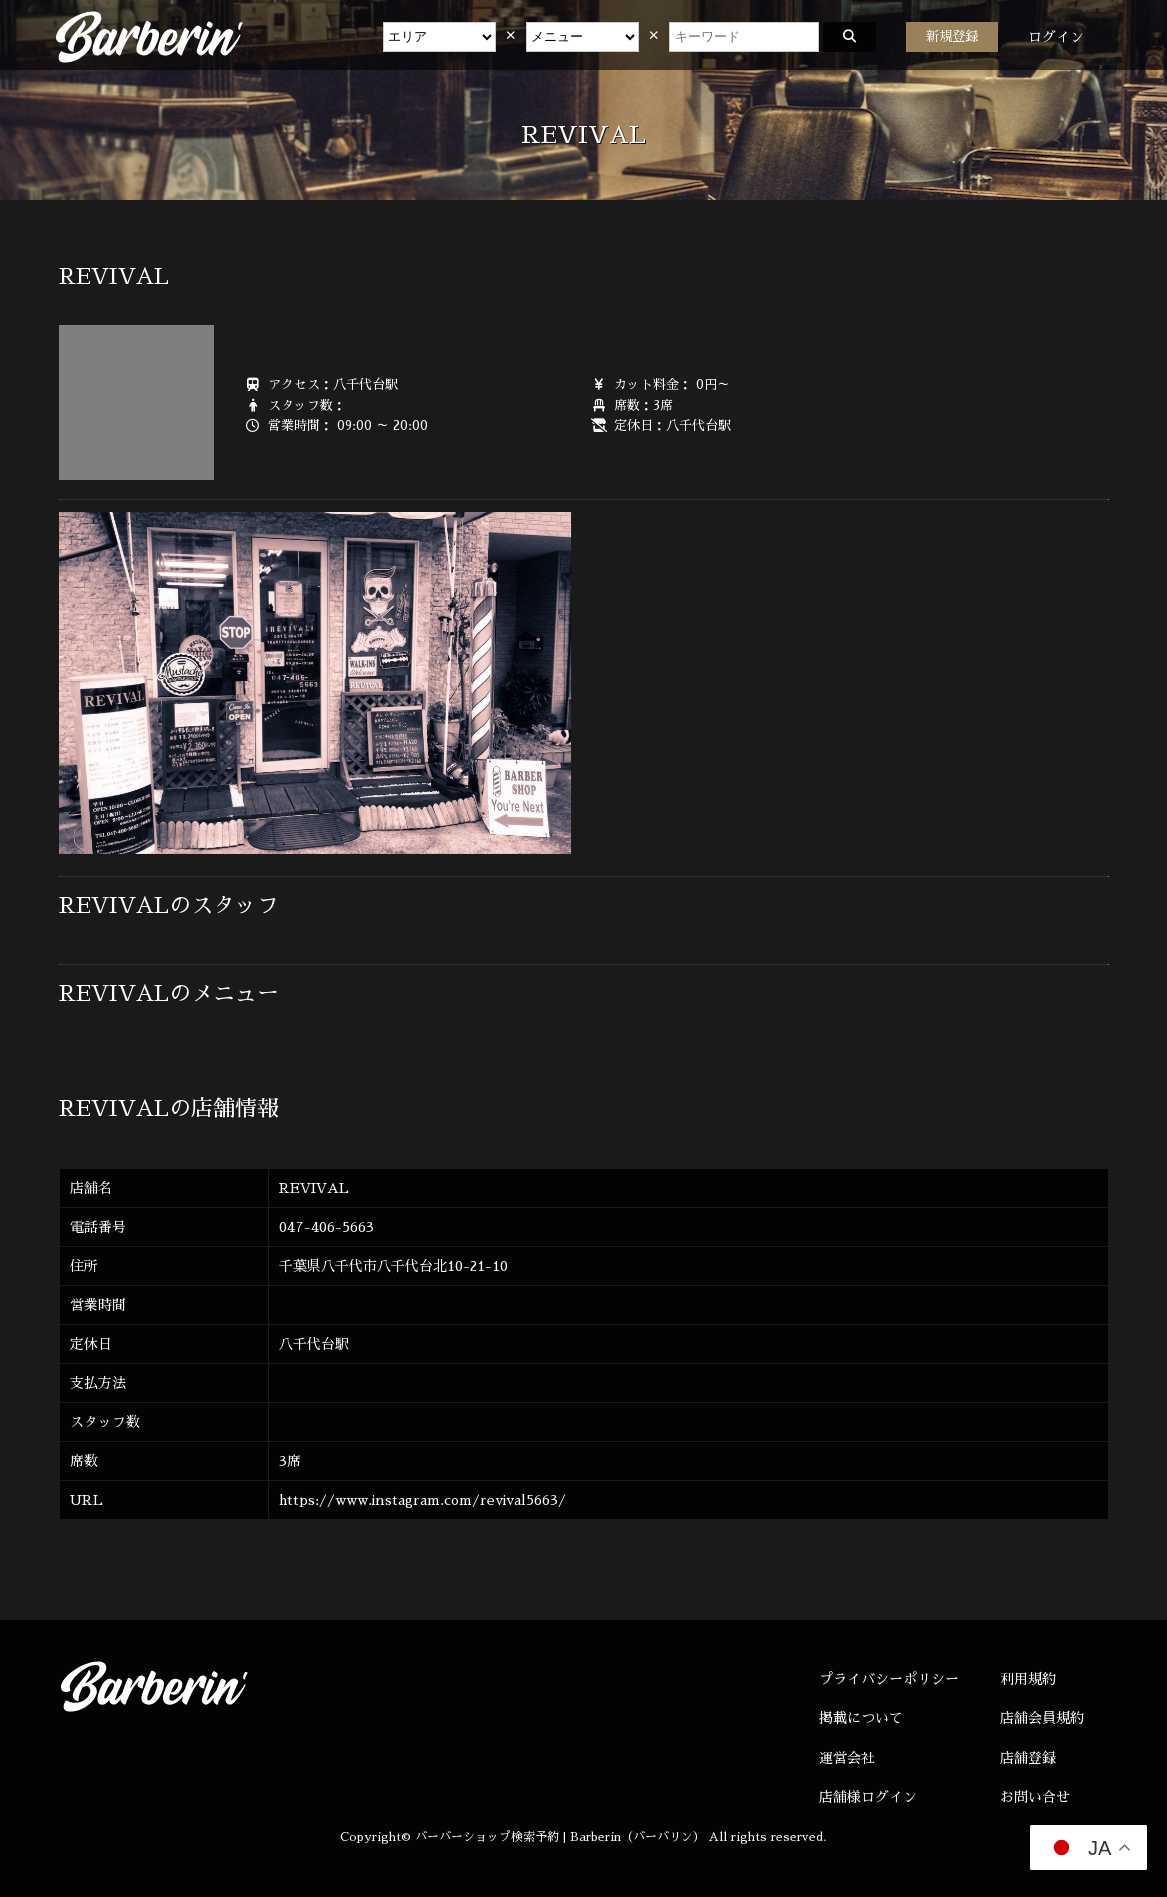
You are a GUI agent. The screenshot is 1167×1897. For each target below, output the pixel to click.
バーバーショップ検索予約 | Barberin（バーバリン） (560, 1837)
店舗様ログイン (868, 1797)
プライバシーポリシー (889, 1679)
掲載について (861, 1718)
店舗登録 (1028, 1758)
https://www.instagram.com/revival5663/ (422, 1500)
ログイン (1056, 37)
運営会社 (847, 1758)
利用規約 (1028, 1679)
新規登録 (952, 36)
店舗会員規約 (1042, 1718)
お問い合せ (1035, 1797)
